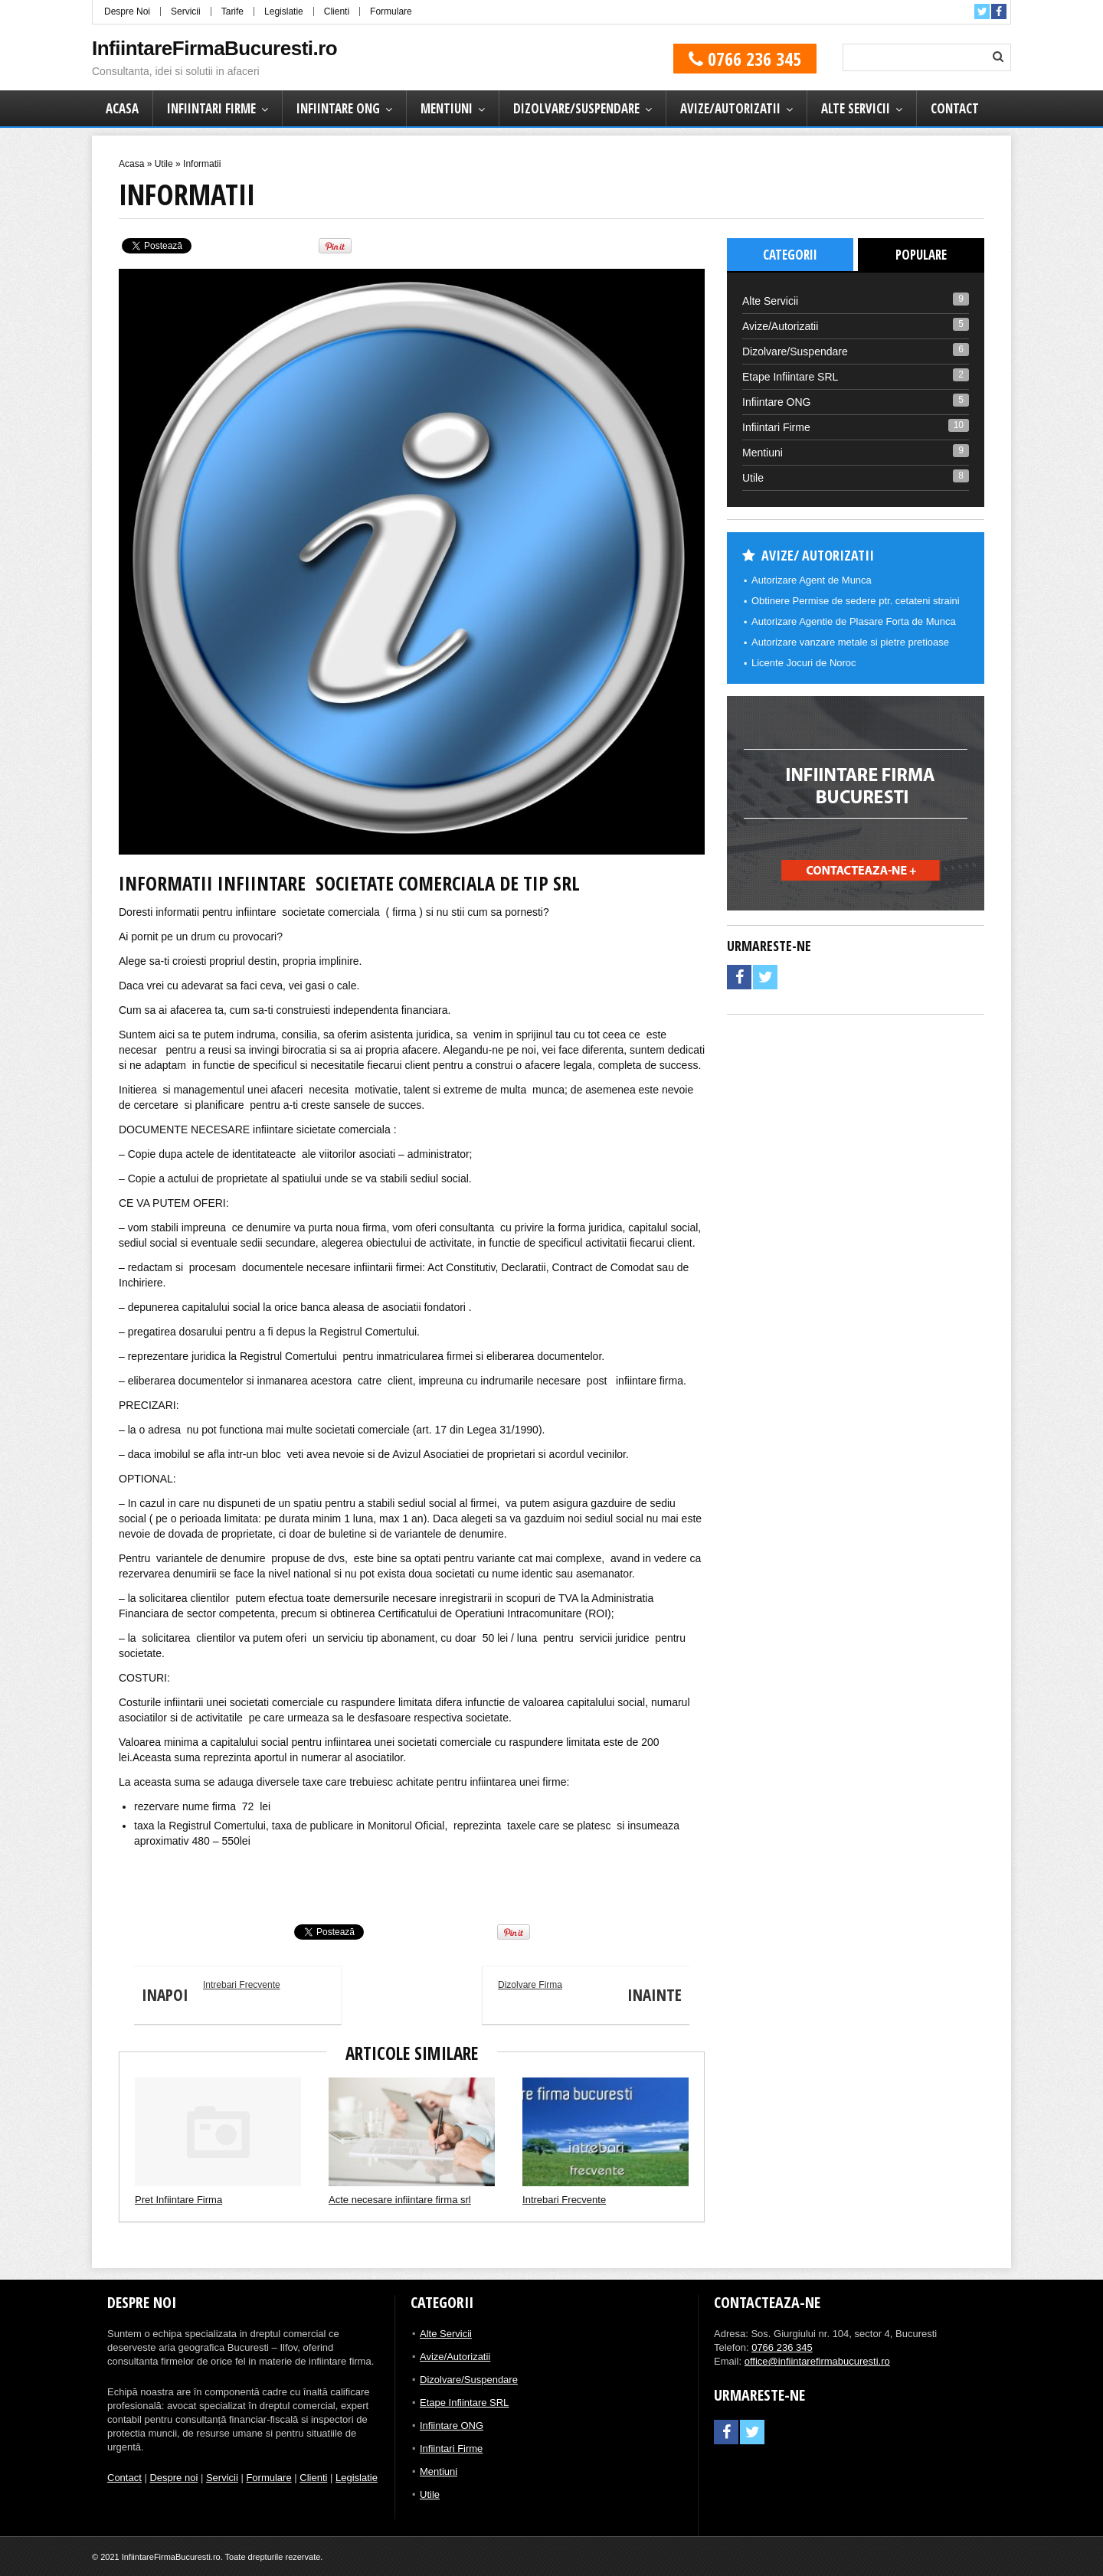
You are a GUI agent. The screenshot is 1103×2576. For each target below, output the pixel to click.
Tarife (232, 11)
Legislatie (283, 11)
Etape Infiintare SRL (790, 377)
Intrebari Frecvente (207, 1995)
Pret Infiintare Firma (178, 2199)
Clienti (336, 11)
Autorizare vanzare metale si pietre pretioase (850, 642)
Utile (164, 164)
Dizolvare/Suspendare (576, 108)
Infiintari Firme (211, 108)
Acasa (122, 108)
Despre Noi (127, 11)
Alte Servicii (855, 108)
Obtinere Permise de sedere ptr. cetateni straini (855, 600)
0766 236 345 (745, 58)
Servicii (186, 11)
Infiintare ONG (338, 108)
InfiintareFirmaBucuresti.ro (214, 48)
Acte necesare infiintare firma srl (400, 2199)
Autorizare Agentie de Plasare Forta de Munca (853, 621)
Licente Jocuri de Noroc (803, 663)
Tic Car (132, 1889)
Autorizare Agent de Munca (811, 580)
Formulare (391, 11)
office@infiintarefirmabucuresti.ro (817, 2361)
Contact (955, 108)
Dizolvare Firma (593, 1995)
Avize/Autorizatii (730, 108)
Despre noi (173, 2477)
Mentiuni (447, 108)
